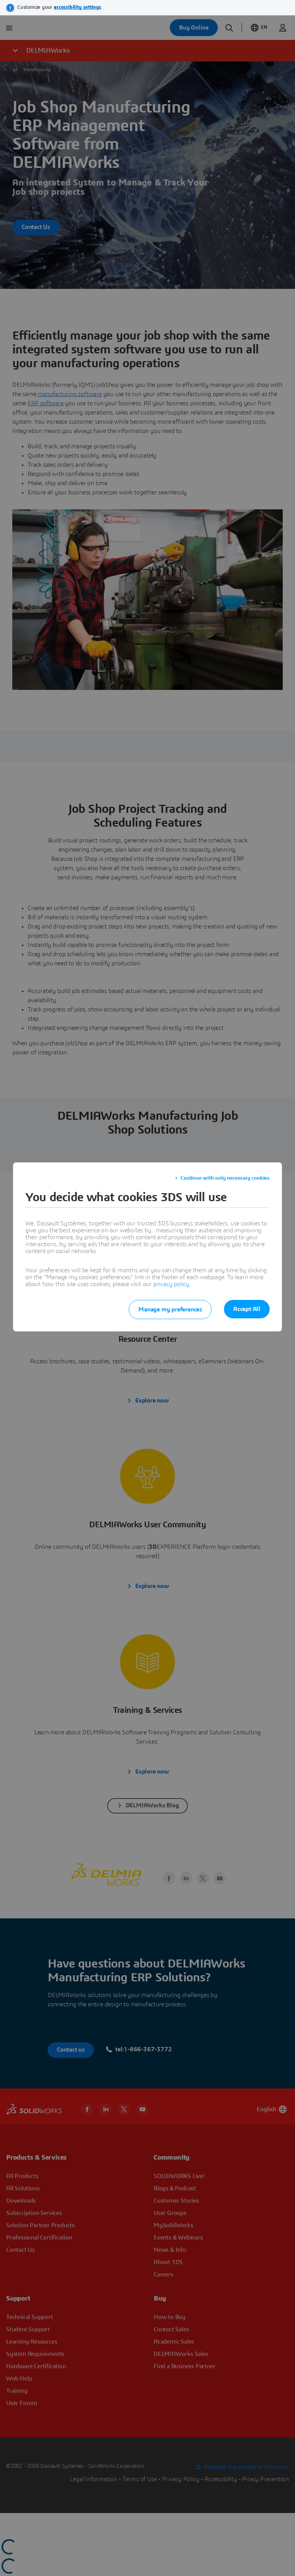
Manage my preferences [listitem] (170, 1309)
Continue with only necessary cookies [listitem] (225, 1178)
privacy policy (171, 1284)
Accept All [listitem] (246, 1309)
